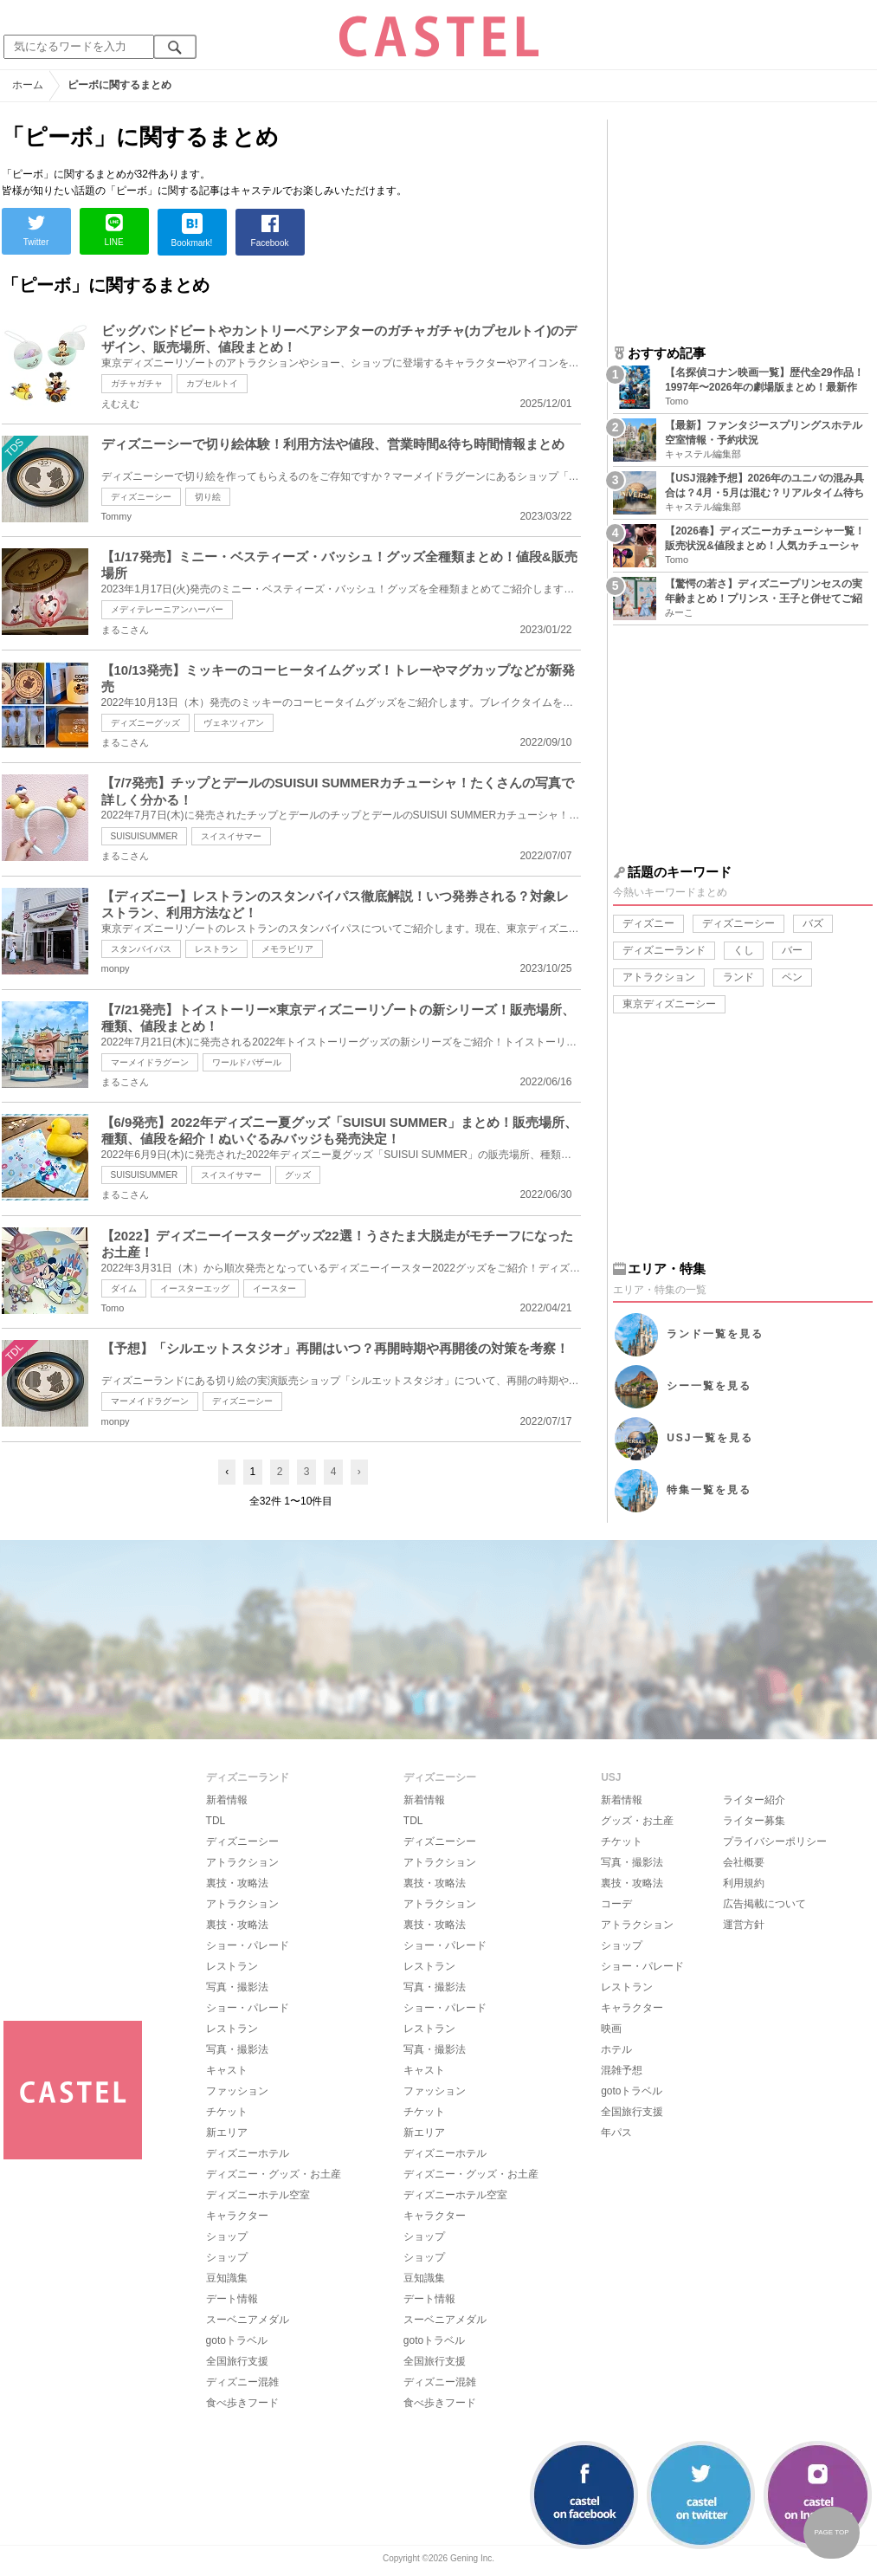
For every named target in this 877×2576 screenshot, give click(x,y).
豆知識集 (227, 2278)
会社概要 (743, 1862)
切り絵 (208, 497)
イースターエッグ (194, 1288)
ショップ (227, 2236)
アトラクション (658, 977)
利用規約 (743, 1883)
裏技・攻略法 (237, 1883)
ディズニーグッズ (145, 723)
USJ (709, 1438)
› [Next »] (359, 1472)
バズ (813, 923)
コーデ (616, 1904)
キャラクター (237, 2216)
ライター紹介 (754, 1800)
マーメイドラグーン (150, 1062)
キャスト (227, 2070)
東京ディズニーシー (669, 1004)
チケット (227, 2112)
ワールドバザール (246, 1062)
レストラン (216, 949)
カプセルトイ (212, 383)
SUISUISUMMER (144, 836)
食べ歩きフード (242, 2403)
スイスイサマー (231, 836)
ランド (738, 977)
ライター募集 (754, 1821)
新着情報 (227, 1800)
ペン (792, 977)
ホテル (616, 2049)
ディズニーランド (664, 950)
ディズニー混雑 (242, 2382)
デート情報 (232, 2299)
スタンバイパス (141, 949)
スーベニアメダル (247, 2320)
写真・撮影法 (237, 1987)
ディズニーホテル (247, 2153)
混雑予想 (621, 2070)
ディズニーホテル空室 (258, 2195)
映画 (611, 2029)
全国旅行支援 (237, 2361)
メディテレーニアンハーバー (167, 609)
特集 (709, 1490)
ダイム (124, 1288)
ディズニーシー (141, 497)
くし (743, 950)
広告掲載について (764, 1904)
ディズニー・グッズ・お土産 (273, 2174)
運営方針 (743, 1925)
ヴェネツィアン (233, 723)
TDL (216, 1821)
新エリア (227, 2132)
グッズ (298, 1175)
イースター (274, 1288)
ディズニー (648, 923)
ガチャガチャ (137, 383)
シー (709, 1386)
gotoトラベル (237, 2340)
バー (792, 950)
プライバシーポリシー (775, 1841)
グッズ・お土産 (637, 1821)
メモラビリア (287, 949)
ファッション (237, 2091)
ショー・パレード (247, 1945)
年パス (616, 2132)
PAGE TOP (831, 2532)
